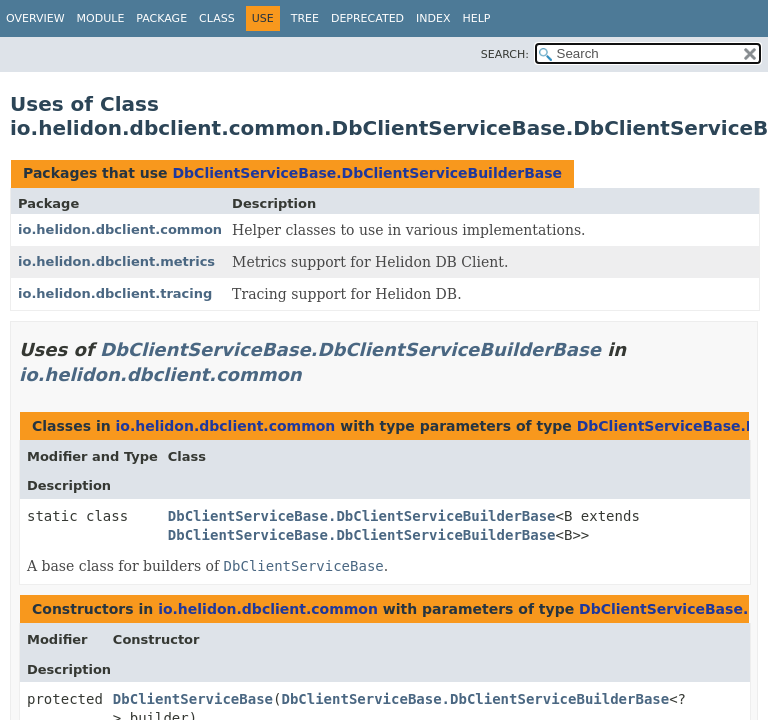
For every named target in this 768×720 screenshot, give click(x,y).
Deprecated (367, 18)
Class (217, 18)
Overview (35, 18)
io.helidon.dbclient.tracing (115, 293)
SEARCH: (505, 54)
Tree (305, 18)
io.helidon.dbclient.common (120, 229)
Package (161, 18)
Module (101, 18)
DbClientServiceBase (193, 699)
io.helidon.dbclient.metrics (116, 261)
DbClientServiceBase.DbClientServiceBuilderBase (367, 173)
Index (433, 18)
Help (477, 18)
